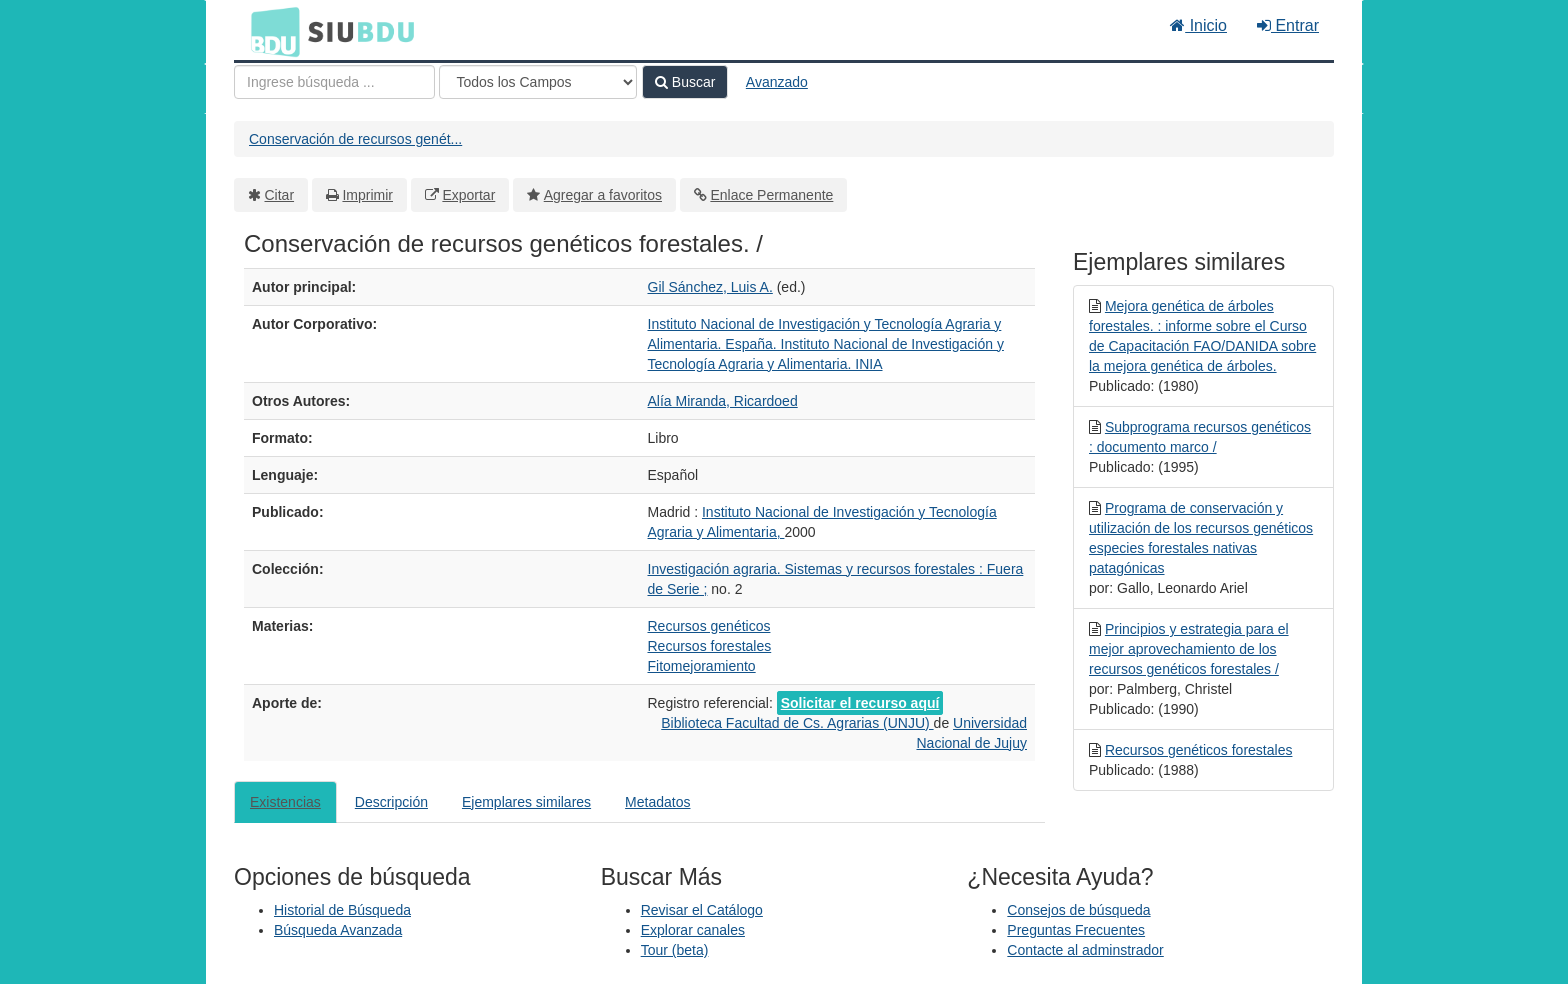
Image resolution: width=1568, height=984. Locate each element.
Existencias (285, 802)
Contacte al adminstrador (1085, 950)
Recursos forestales (710, 646)
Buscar (685, 82)
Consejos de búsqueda (1078, 910)
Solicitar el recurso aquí (860, 703)
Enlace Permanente (771, 195)
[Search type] (538, 82)
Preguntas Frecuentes (1076, 930)
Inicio (1198, 25)
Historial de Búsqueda (342, 910)
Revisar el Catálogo (702, 910)
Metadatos (657, 802)
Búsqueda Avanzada (338, 930)
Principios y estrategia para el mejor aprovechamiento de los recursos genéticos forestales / (1189, 649)
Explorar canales (693, 930)
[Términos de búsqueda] (334, 82)
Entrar (1288, 25)
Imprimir (367, 195)
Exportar (468, 195)
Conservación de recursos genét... (355, 139)
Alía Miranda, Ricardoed (723, 401)
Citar (280, 195)
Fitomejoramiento (702, 666)
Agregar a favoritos (603, 195)
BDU (270, 31)
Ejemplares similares (526, 802)
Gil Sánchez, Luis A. (710, 287)
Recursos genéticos (709, 626)
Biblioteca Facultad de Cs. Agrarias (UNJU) (797, 723)
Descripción (391, 802)
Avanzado (777, 82)
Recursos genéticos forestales (1199, 750)
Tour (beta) (675, 950)
